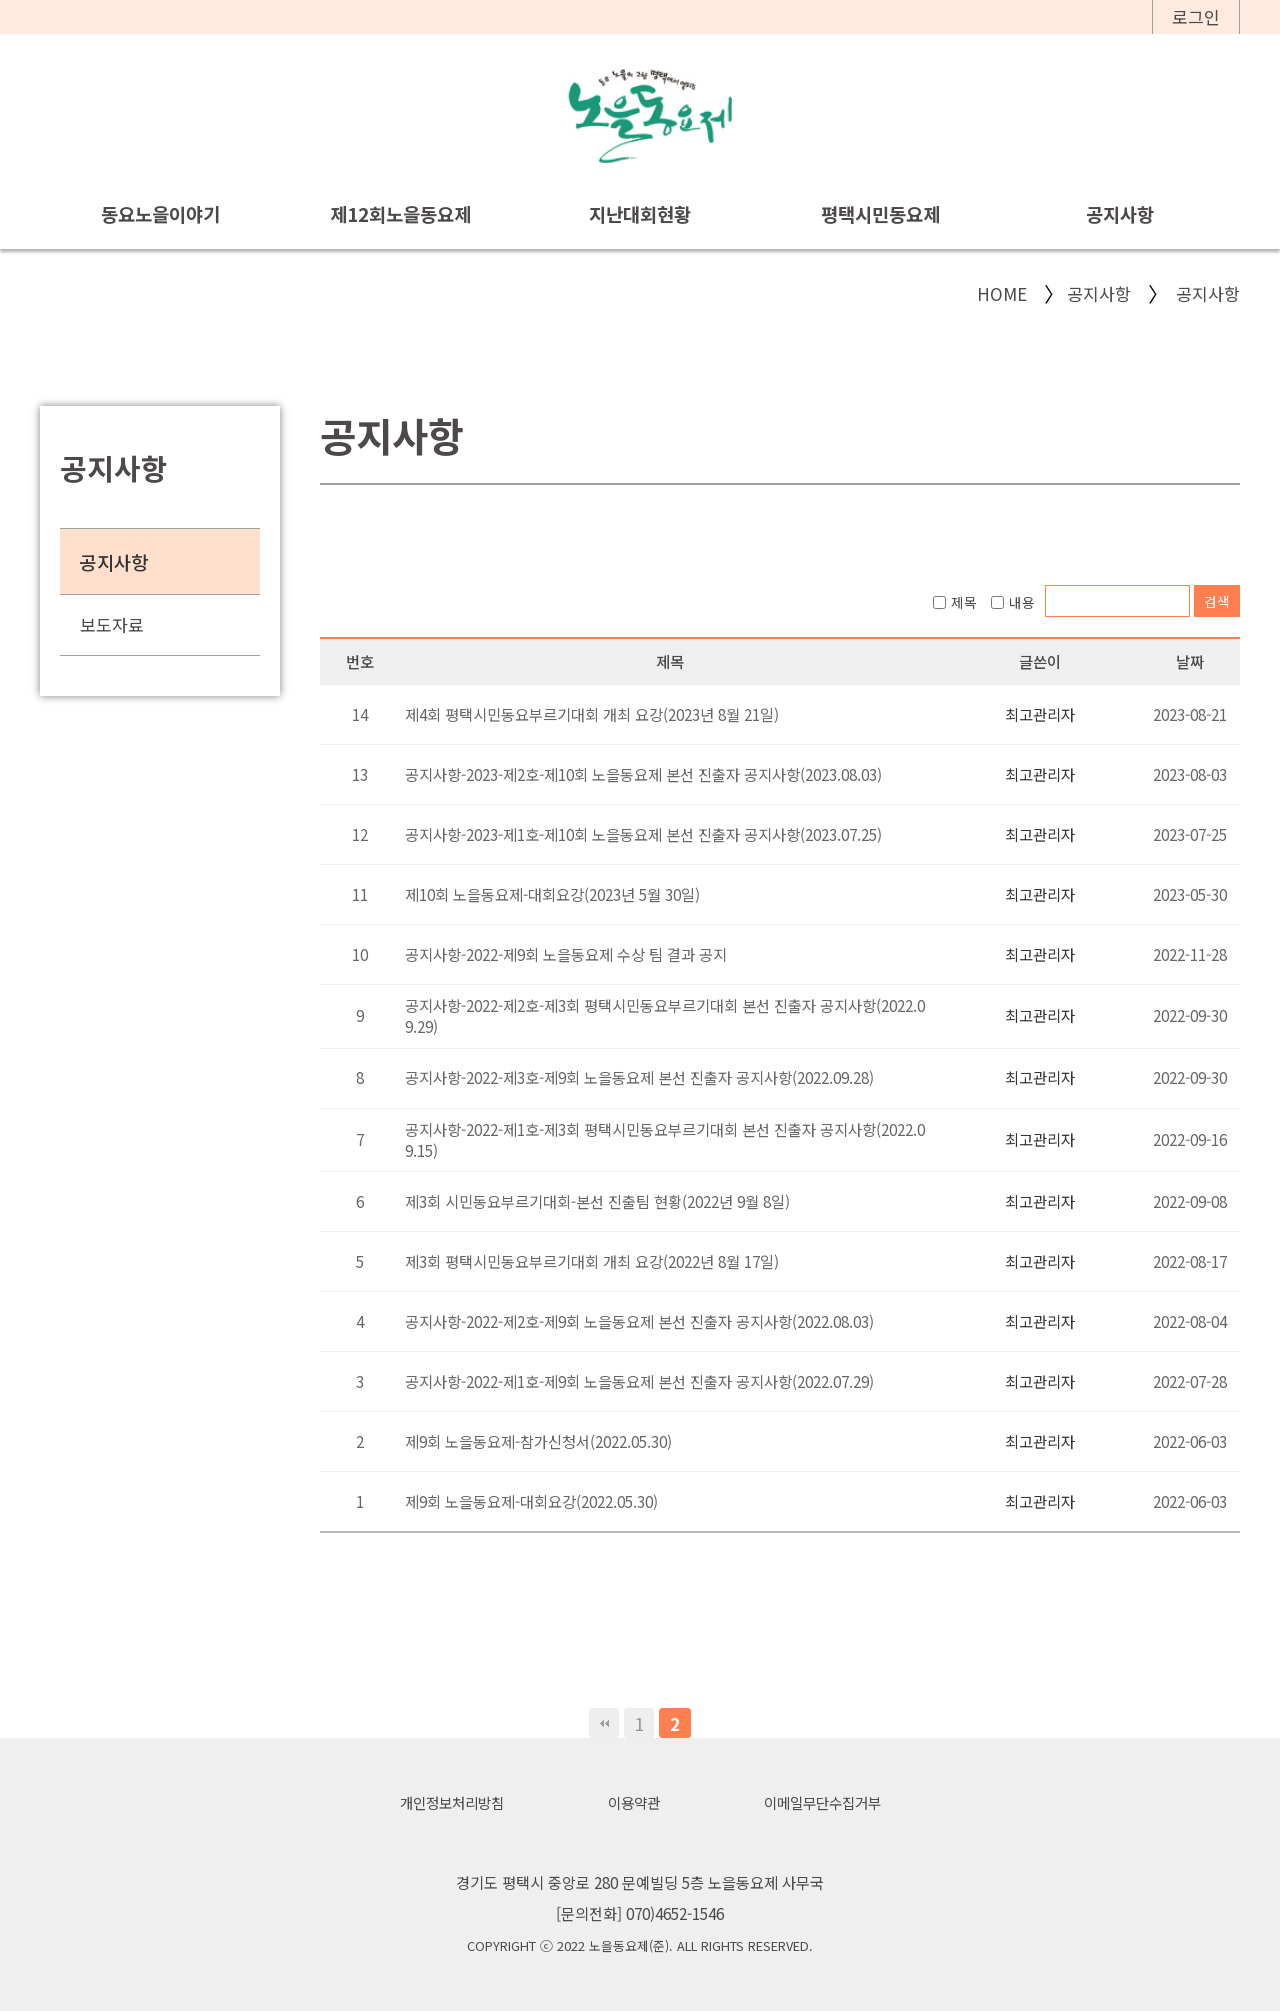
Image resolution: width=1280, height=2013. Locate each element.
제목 (955, 602)
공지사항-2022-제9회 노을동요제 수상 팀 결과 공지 (566, 954)
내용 (1013, 602)
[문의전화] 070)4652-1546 (640, 1915)
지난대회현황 (640, 213)
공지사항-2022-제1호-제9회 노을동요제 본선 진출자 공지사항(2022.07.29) (639, 1381)
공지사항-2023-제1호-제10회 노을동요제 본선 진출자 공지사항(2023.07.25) (643, 834)
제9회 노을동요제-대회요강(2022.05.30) (531, 1501)
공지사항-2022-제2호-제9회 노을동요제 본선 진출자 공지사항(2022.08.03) (639, 1321)
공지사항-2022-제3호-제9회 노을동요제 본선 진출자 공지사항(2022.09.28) (639, 1078)
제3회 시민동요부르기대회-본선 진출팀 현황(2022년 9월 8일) (597, 1201)
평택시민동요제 (880, 213)
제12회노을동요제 (400, 213)
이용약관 (633, 1803)
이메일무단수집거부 (828, 1803)
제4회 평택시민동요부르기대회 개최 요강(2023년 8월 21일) (592, 714)
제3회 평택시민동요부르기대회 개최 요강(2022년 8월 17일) (592, 1261)
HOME (1002, 293)
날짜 (1190, 661)
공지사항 (1120, 213)
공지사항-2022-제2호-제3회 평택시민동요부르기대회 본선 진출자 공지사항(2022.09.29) (665, 1015)
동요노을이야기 (160, 213)
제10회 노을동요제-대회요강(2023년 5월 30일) (552, 894)
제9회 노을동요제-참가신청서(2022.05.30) (538, 1441)
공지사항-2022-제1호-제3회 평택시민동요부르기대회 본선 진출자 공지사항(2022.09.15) (665, 1139)
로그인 (1196, 16)
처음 (604, 1723)
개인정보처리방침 (445, 1803)
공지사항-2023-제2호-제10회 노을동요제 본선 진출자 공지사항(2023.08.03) (643, 774)
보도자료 (112, 624)
